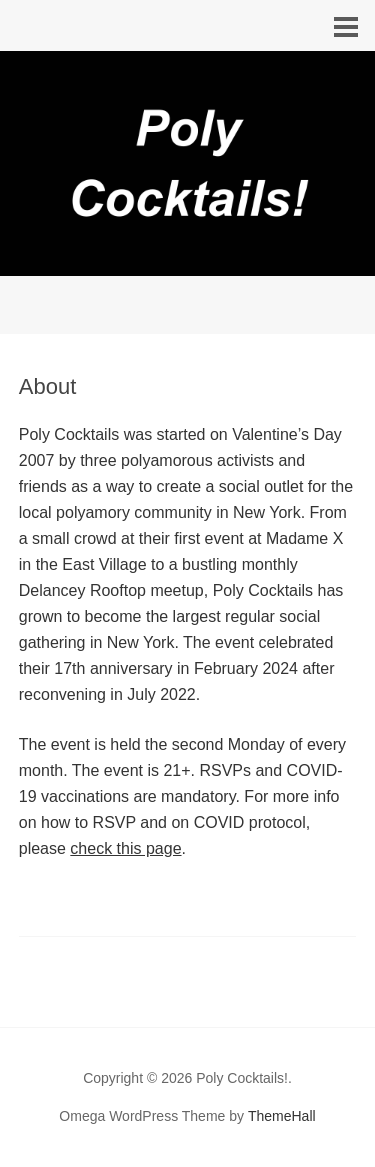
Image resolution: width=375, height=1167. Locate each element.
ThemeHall (282, 1116)
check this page (125, 848)
